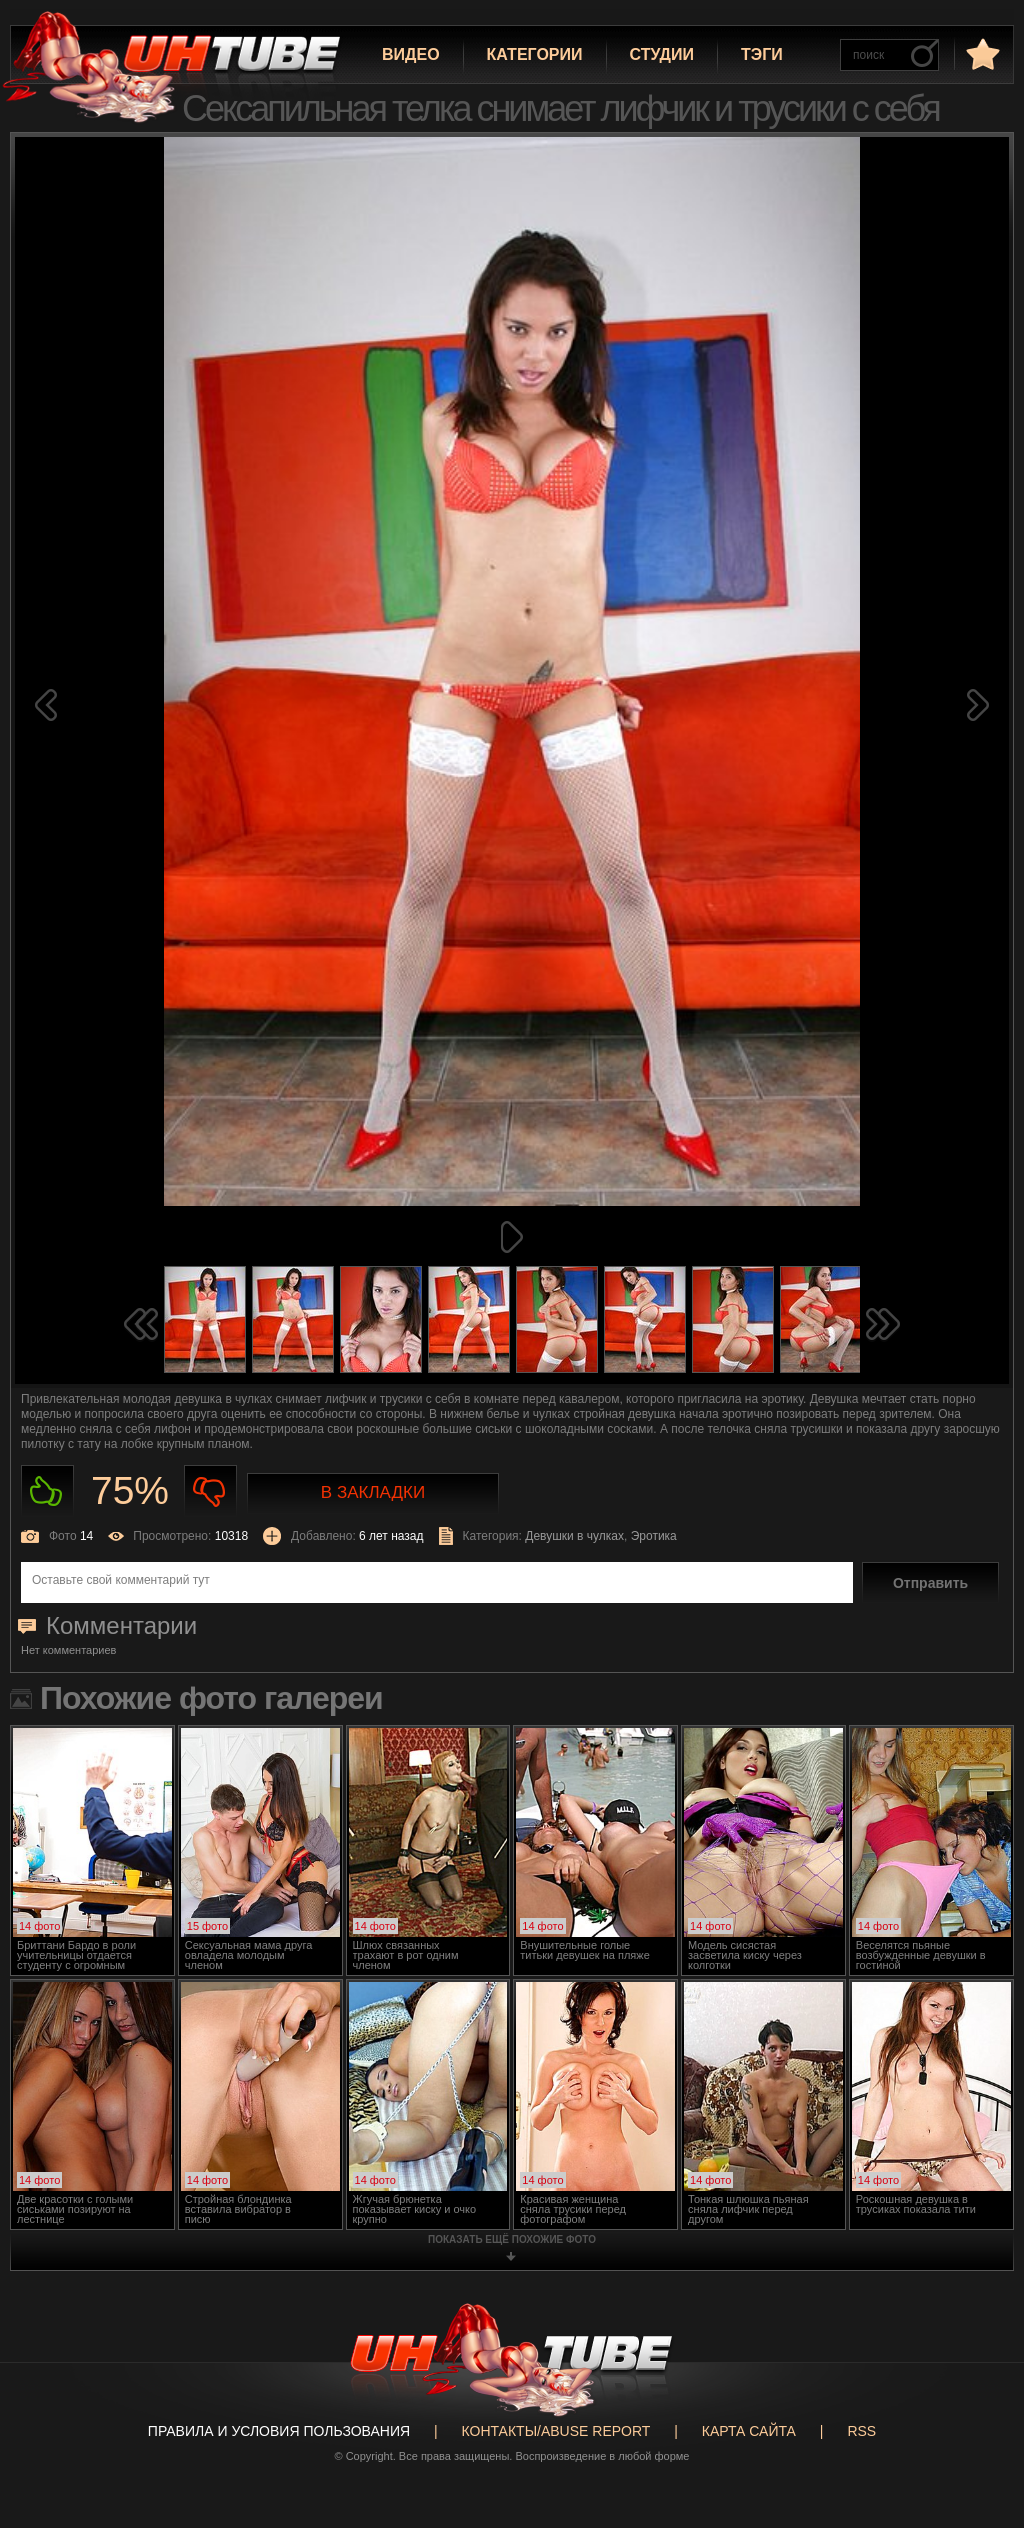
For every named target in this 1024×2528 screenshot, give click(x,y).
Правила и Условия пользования (279, 2431)
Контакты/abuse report (556, 2431)
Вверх (979, 2371)
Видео (411, 54)
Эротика (654, 1536)
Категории (535, 54)
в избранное (981, 53)
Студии (662, 54)
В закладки (373, 1492)
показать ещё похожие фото (512, 2239)
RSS (861, 2431)
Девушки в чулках (574, 1536)
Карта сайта (749, 2431)
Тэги (762, 54)
